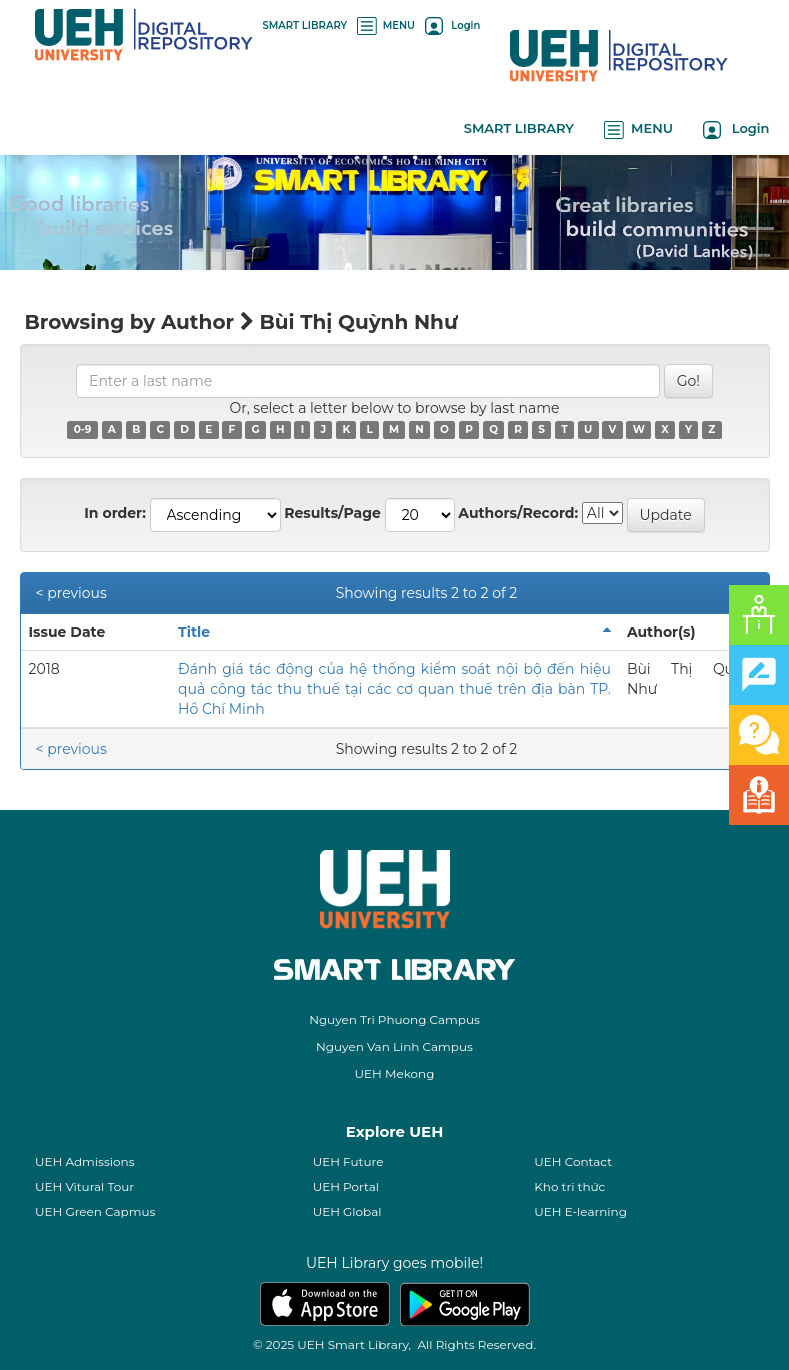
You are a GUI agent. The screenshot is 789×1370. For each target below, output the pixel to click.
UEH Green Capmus (95, 1211)
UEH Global (347, 1211)
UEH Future (348, 1161)
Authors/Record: (518, 513)
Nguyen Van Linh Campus (394, 1046)
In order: (115, 513)
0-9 (83, 429)
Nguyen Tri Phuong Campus (394, 1019)
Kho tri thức (569, 1186)
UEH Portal (346, 1186)
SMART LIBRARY (305, 25)
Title (194, 632)
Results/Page (332, 513)
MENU (386, 25)
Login (452, 25)
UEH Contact (573, 1161)
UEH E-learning (580, 1211)
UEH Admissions (85, 1161)
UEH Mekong (395, 1073)
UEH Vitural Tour (84, 1186)
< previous (71, 593)
